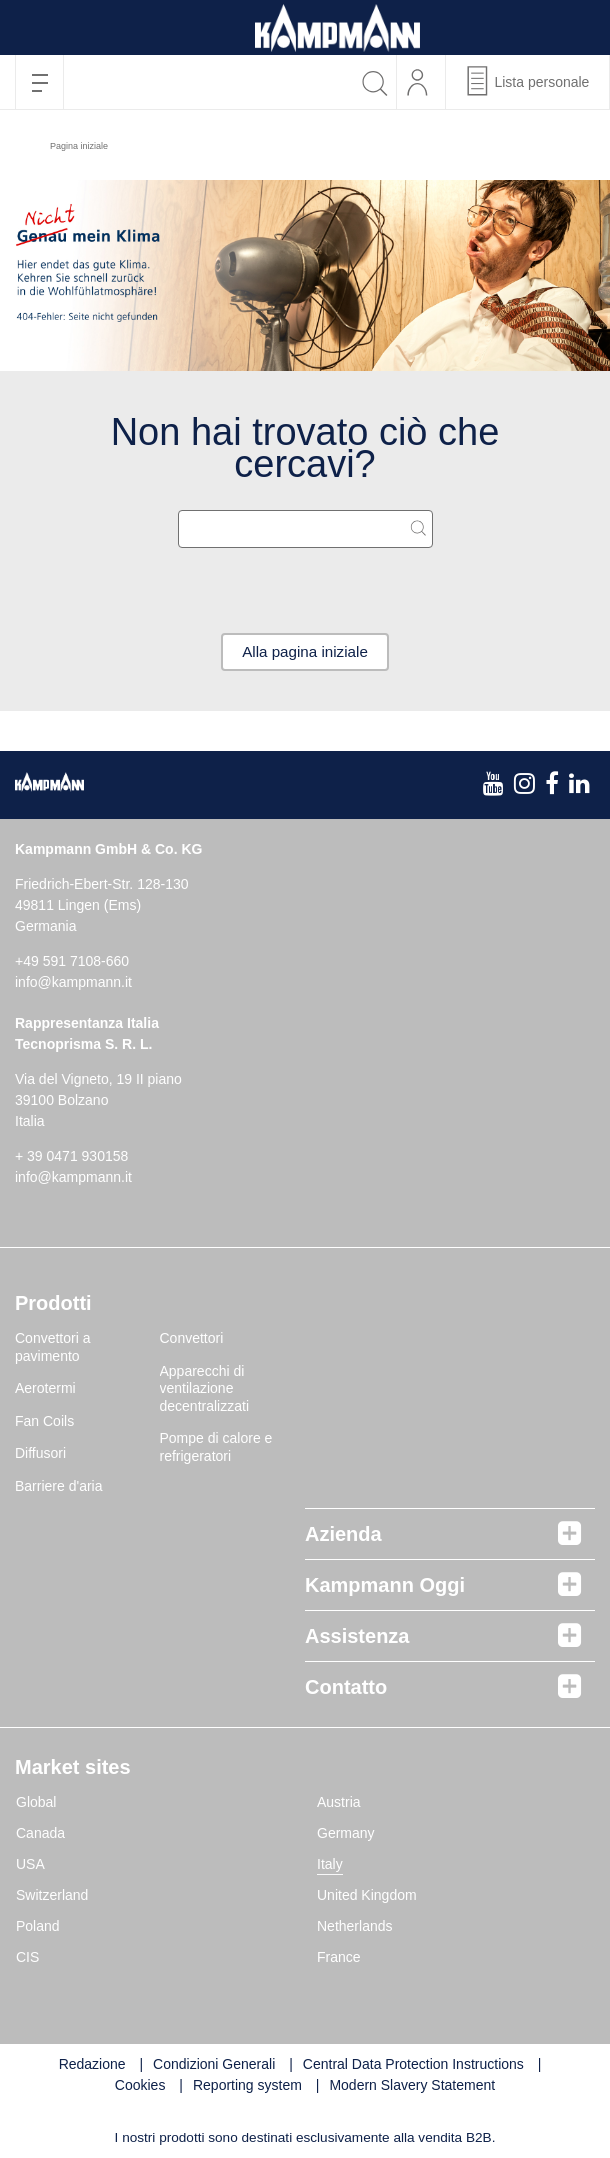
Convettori (192, 1340)
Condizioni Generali (214, 2066)
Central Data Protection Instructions (413, 2066)
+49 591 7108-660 (72, 963)
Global (36, 1804)
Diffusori (40, 1455)
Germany (346, 1835)
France (339, 1959)
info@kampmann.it (73, 984)
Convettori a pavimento (52, 1349)
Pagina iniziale (79, 146)
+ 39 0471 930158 (71, 1158)
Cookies (140, 2087)
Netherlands (355, 1928)
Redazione (92, 2066)
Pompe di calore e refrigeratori (216, 1449)
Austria (339, 1804)
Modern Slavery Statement (412, 2087)
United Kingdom (367, 1897)
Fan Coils (44, 1422)
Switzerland (52, 1897)
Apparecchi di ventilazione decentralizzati (205, 1389)
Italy (330, 1866)
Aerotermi (45, 1390)
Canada (40, 1835)
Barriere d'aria (59, 1487)
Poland (38, 1928)
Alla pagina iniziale (305, 652)
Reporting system (247, 2087)
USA (30, 1866)
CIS (27, 1959)
